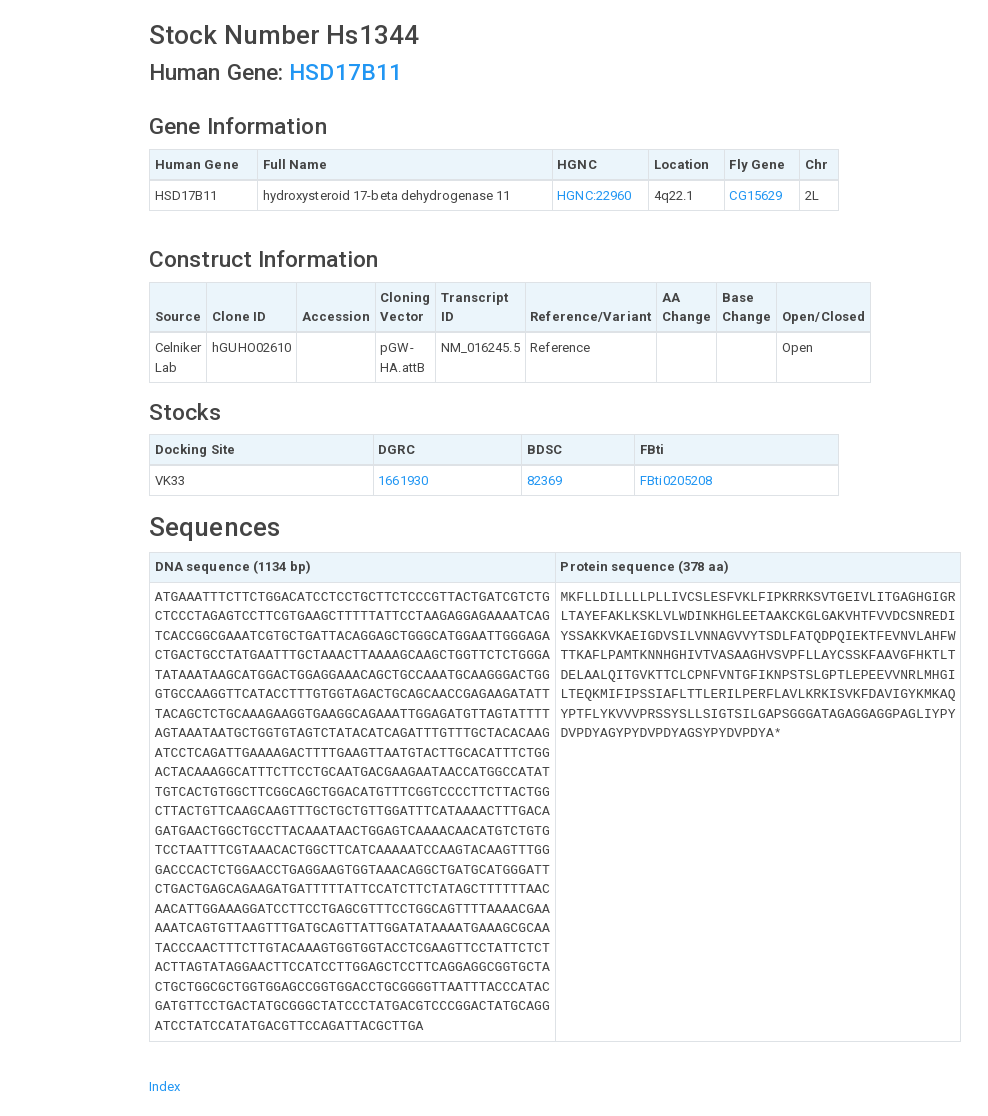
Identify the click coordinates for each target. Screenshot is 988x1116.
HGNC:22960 (594, 195)
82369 (545, 480)
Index (165, 1086)
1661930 (403, 480)
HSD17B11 (345, 72)
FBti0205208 (676, 480)
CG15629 (755, 195)
